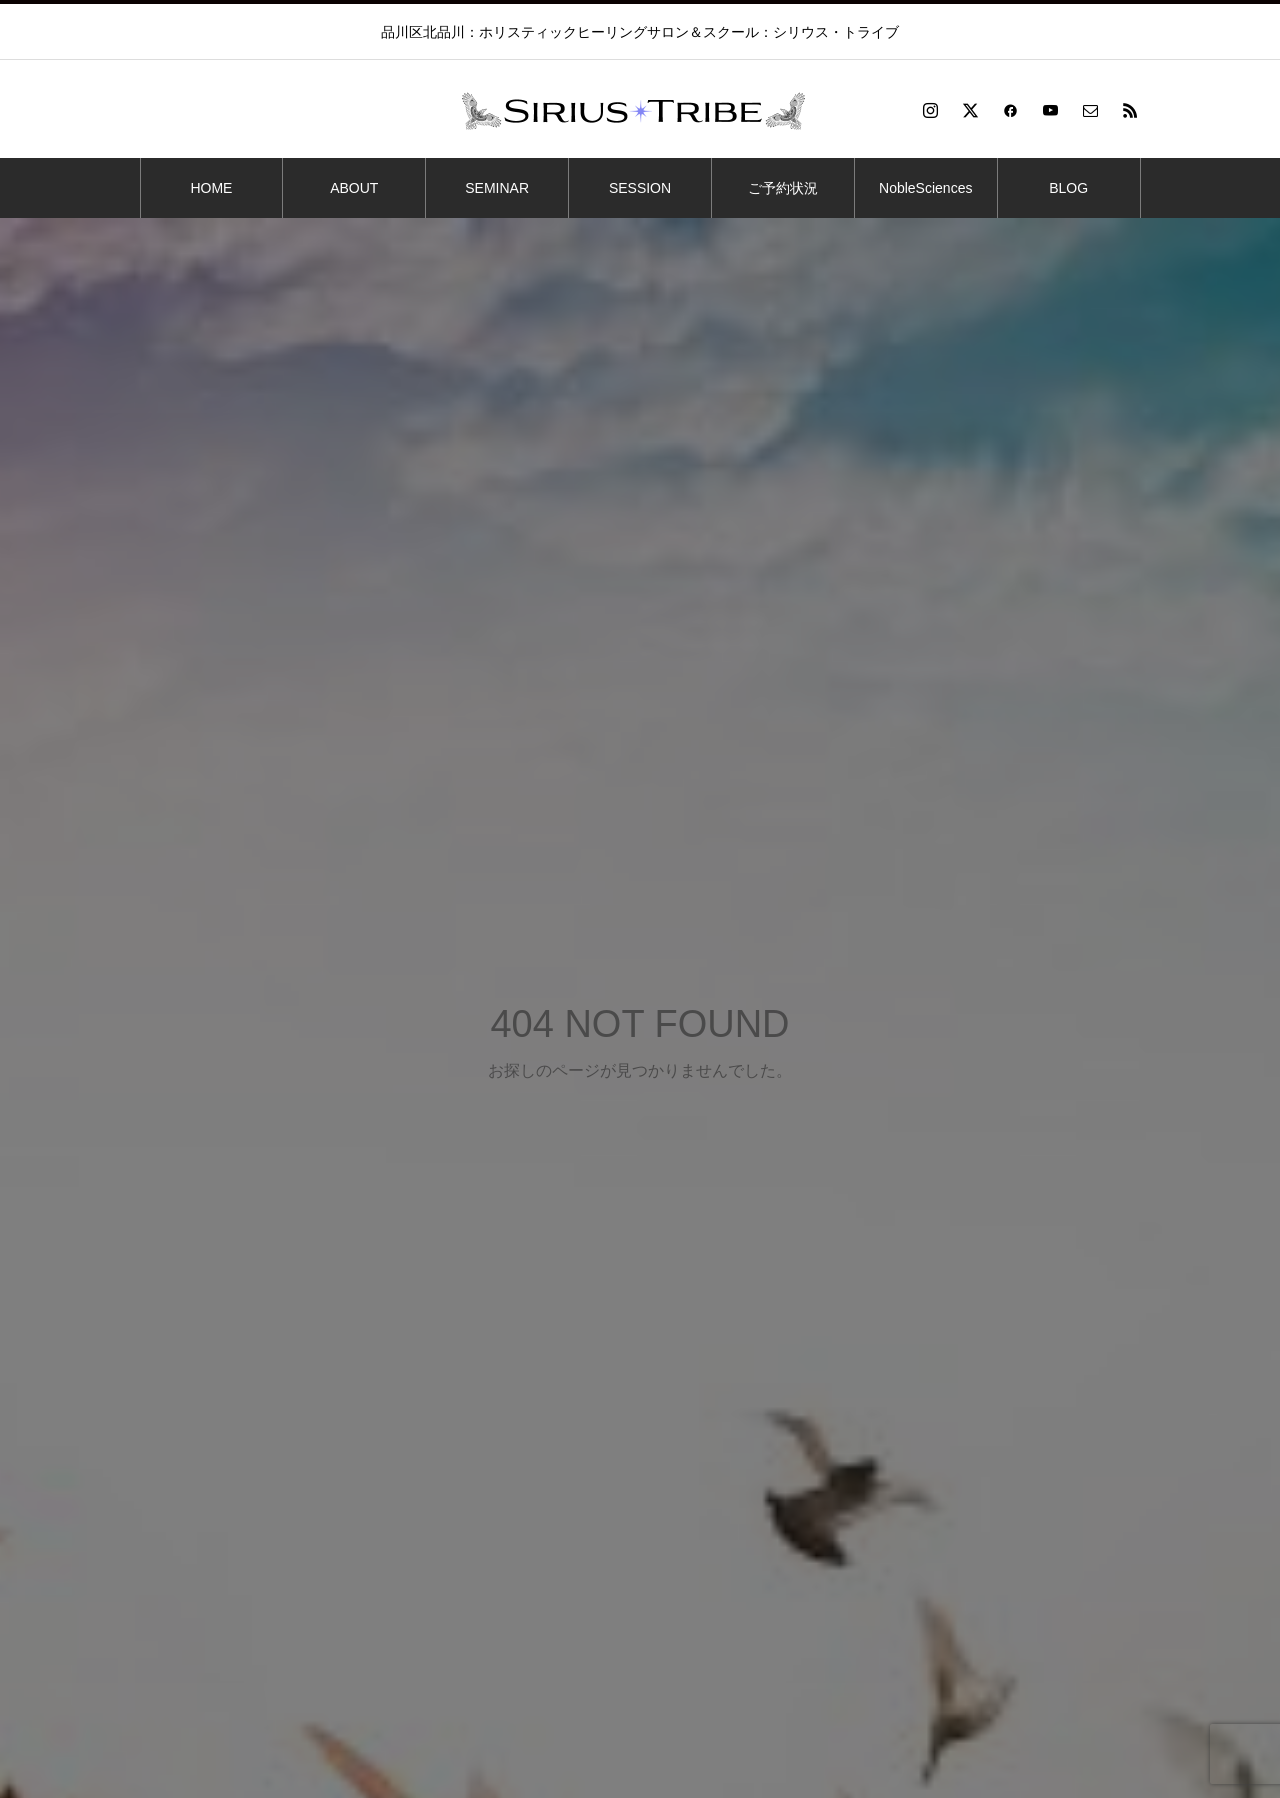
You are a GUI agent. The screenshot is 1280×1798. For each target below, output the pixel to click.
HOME (211, 188)
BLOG (1068, 188)
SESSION (640, 188)
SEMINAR (497, 188)
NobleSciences (925, 188)
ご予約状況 (783, 188)
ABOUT (354, 188)
